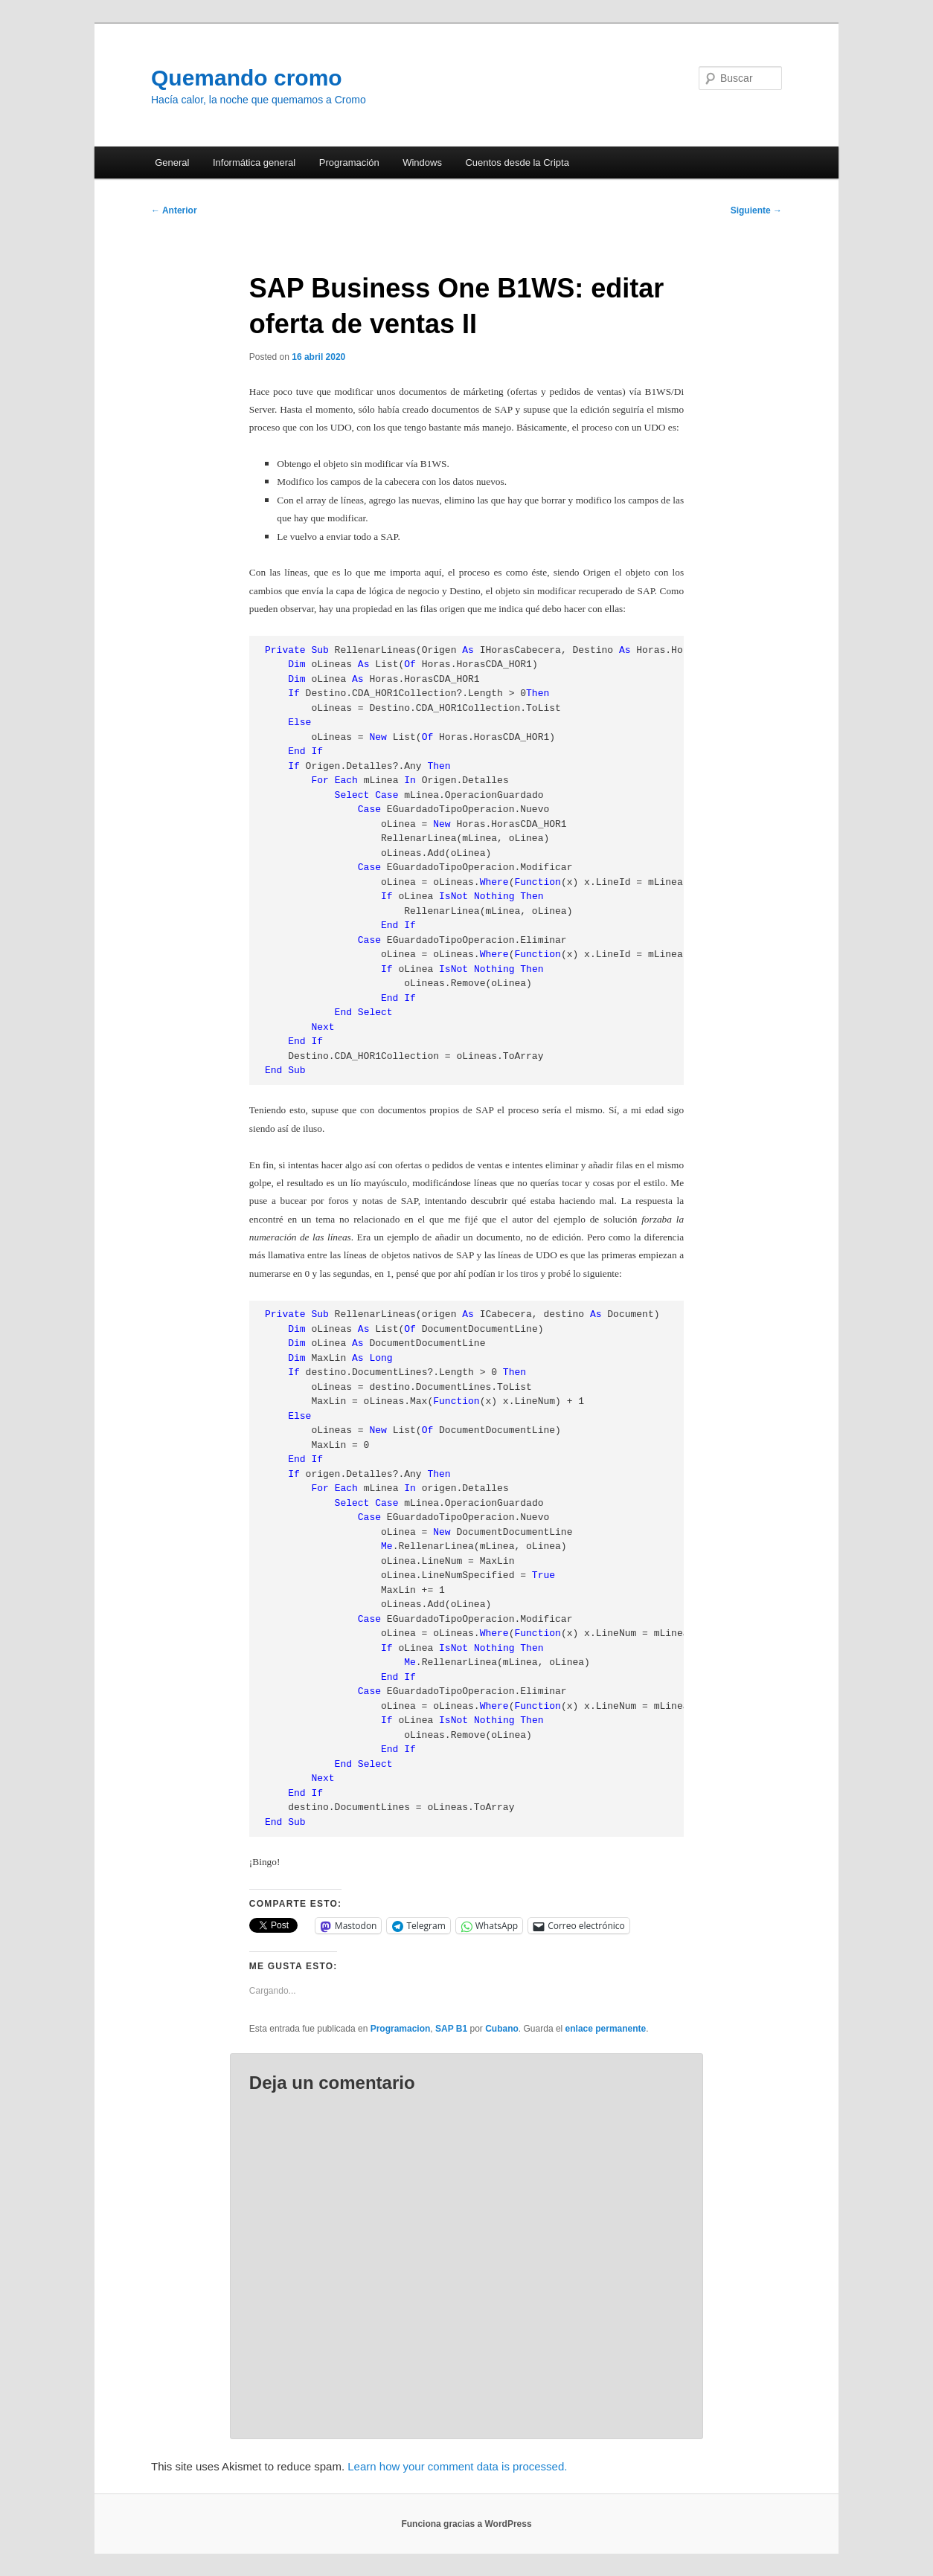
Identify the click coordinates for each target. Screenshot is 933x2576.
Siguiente (756, 210)
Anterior (174, 210)
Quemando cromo (246, 77)
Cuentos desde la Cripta (516, 162)
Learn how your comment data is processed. (457, 2466)
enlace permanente (606, 2028)
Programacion (401, 2028)
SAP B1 (451, 2028)
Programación (349, 162)
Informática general (254, 162)
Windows (422, 162)
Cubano (502, 2028)
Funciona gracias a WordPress (466, 2524)
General (172, 162)
